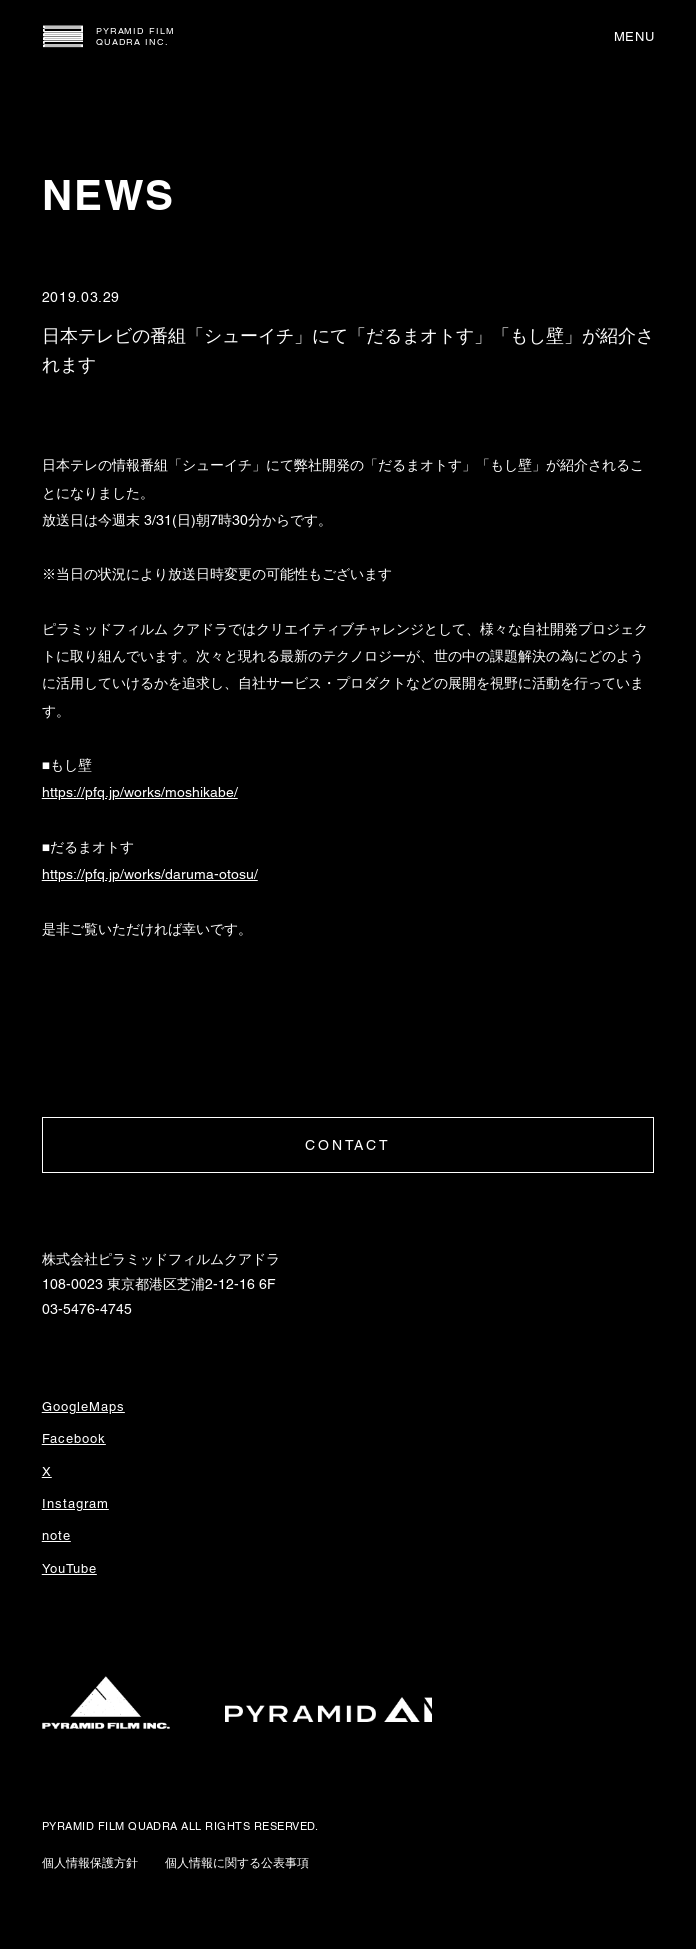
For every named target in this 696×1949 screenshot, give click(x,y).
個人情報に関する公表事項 (237, 1863)
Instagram (75, 1503)
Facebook (74, 1438)
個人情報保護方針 (90, 1863)
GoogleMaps (83, 1406)
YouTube (69, 1568)
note (56, 1535)
